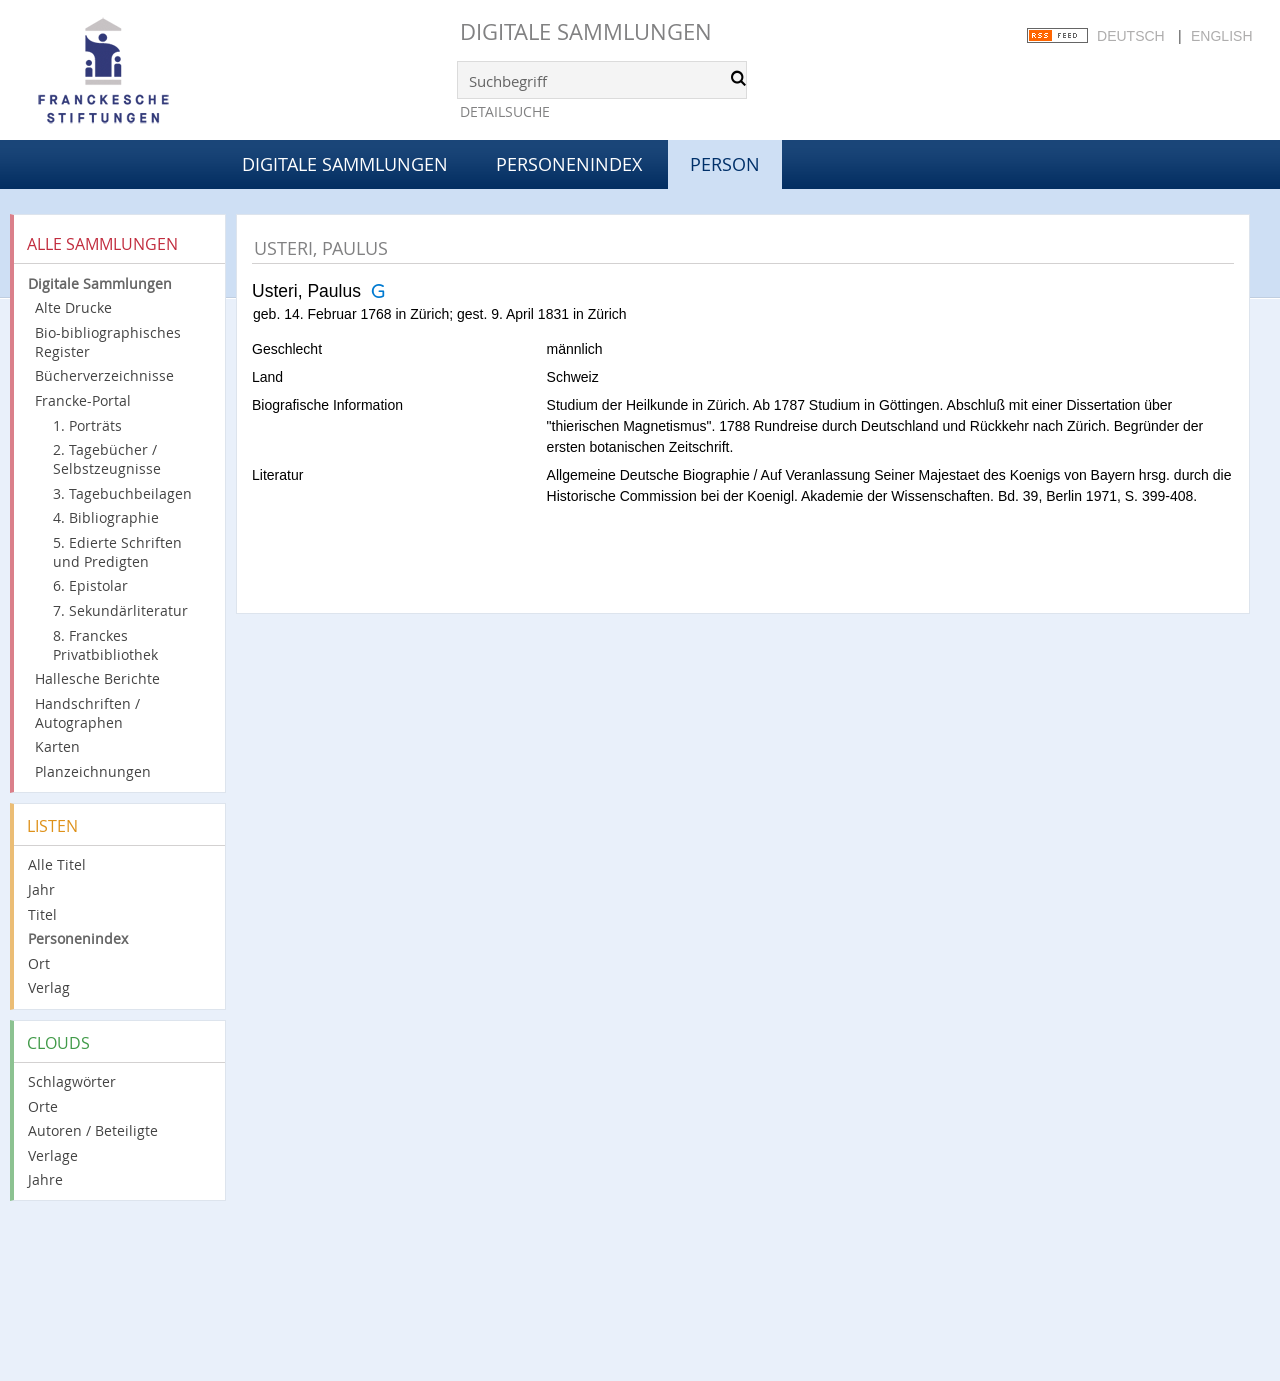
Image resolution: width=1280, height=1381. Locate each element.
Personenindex (569, 164)
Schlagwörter (72, 1081)
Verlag (49, 987)
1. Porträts (87, 425)
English (1221, 36)
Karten (57, 746)
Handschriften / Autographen (87, 713)
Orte (43, 1106)
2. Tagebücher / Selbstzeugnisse (107, 459)
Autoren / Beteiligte (93, 1130)
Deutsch (1131, 36)
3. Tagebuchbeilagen (122, 493)
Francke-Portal (83, 400)
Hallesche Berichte (97, 678)
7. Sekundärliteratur (120, 610)
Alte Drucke (73, 307)
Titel (42, 914)
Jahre (45, 1179)
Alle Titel (57, 864)
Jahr (41, 889)
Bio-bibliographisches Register (108, 342)
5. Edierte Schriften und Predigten (117, 552)
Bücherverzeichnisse (104, 375)
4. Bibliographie (106, 517)
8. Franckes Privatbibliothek (105, 645)
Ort (39, 963)
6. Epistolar (90, 585)
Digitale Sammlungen (586, 31)
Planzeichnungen (93, 771)
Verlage (53, 1155)
